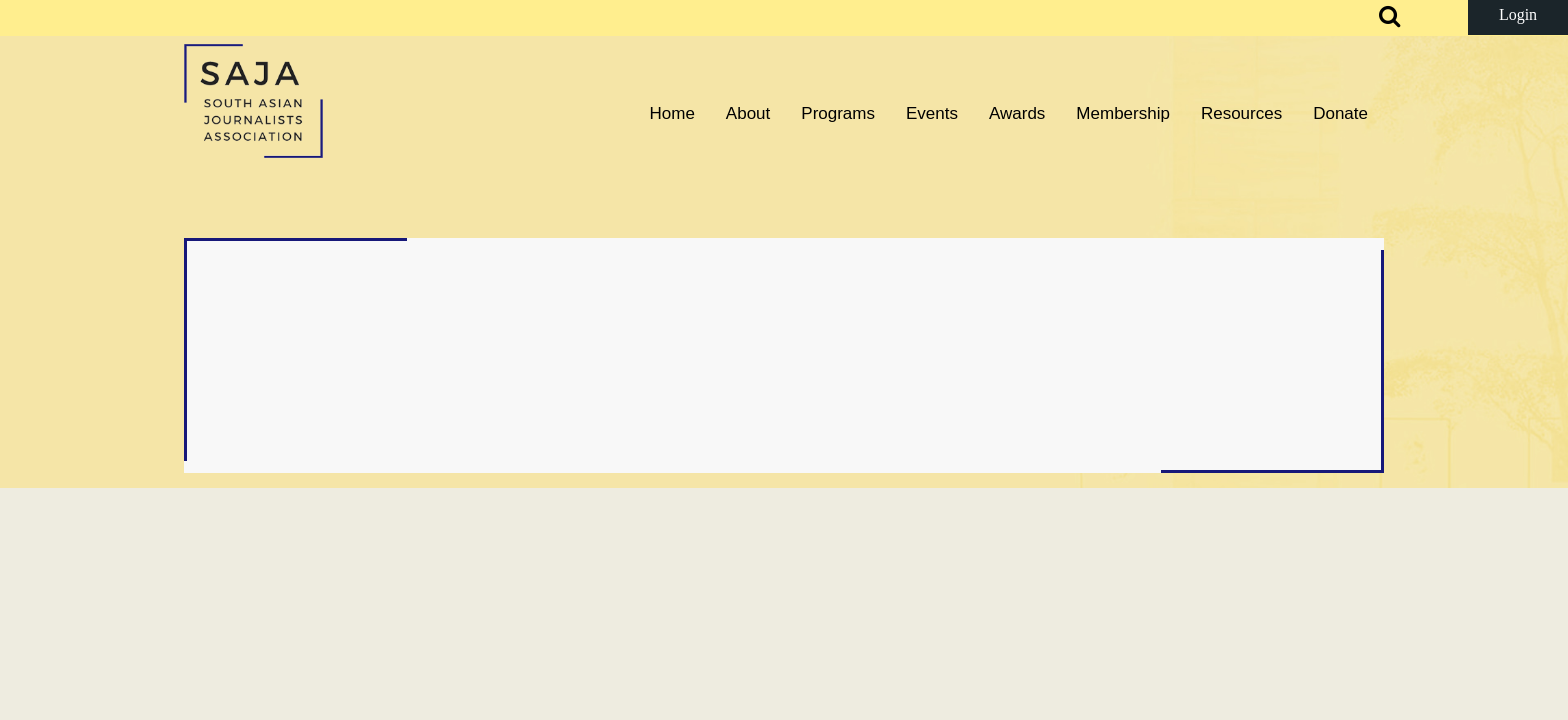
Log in (1518, 17)
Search (1378, 18)
